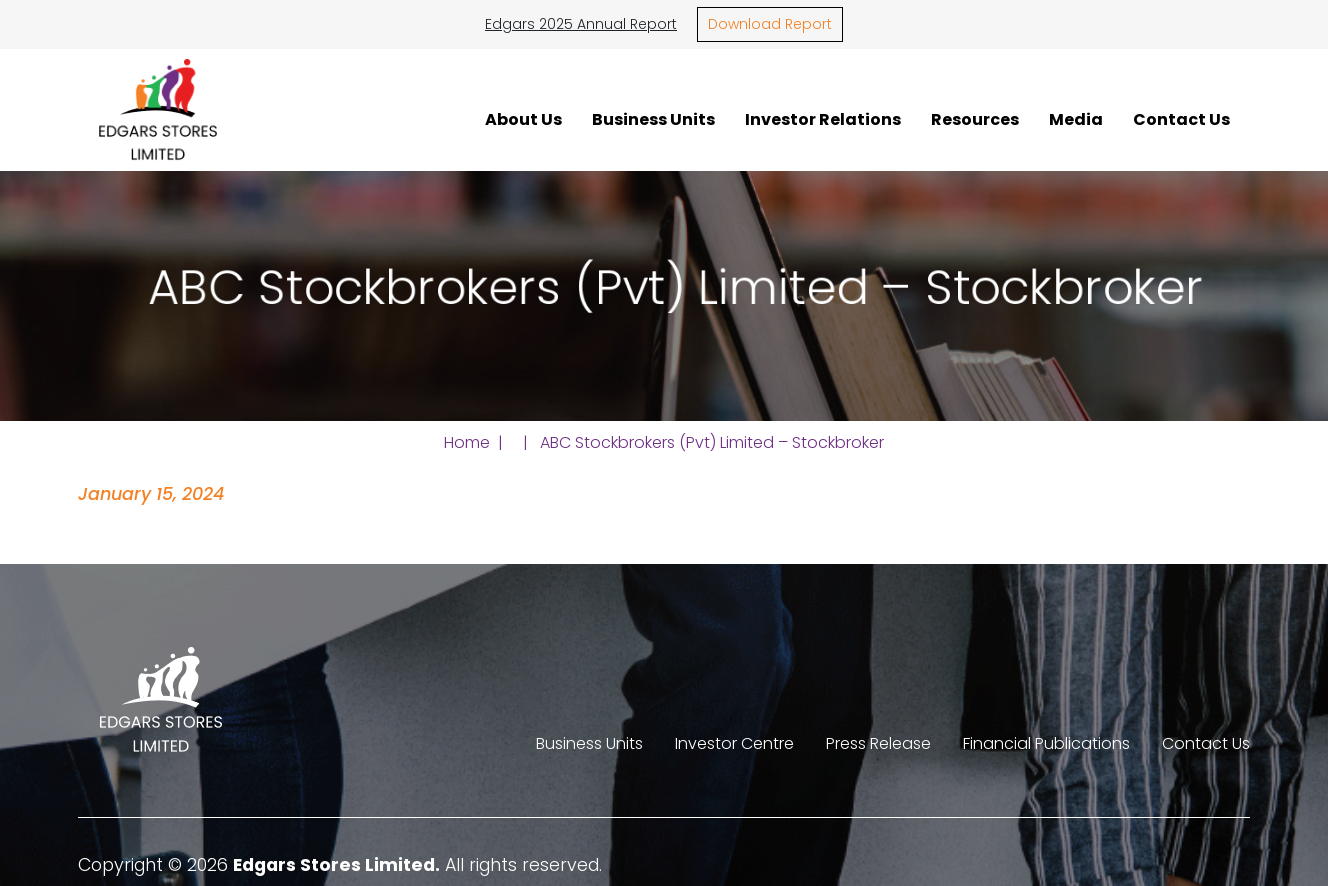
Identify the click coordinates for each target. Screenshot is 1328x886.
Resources (975, 119)
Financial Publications (1046, 743)
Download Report (770, 24)
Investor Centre (734, 743)
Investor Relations (823, 119)
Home (467, 442)
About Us (523, 119)
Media (1076, 119)
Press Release (878, 743)
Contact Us (1181, 119)
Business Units (653, 119)
